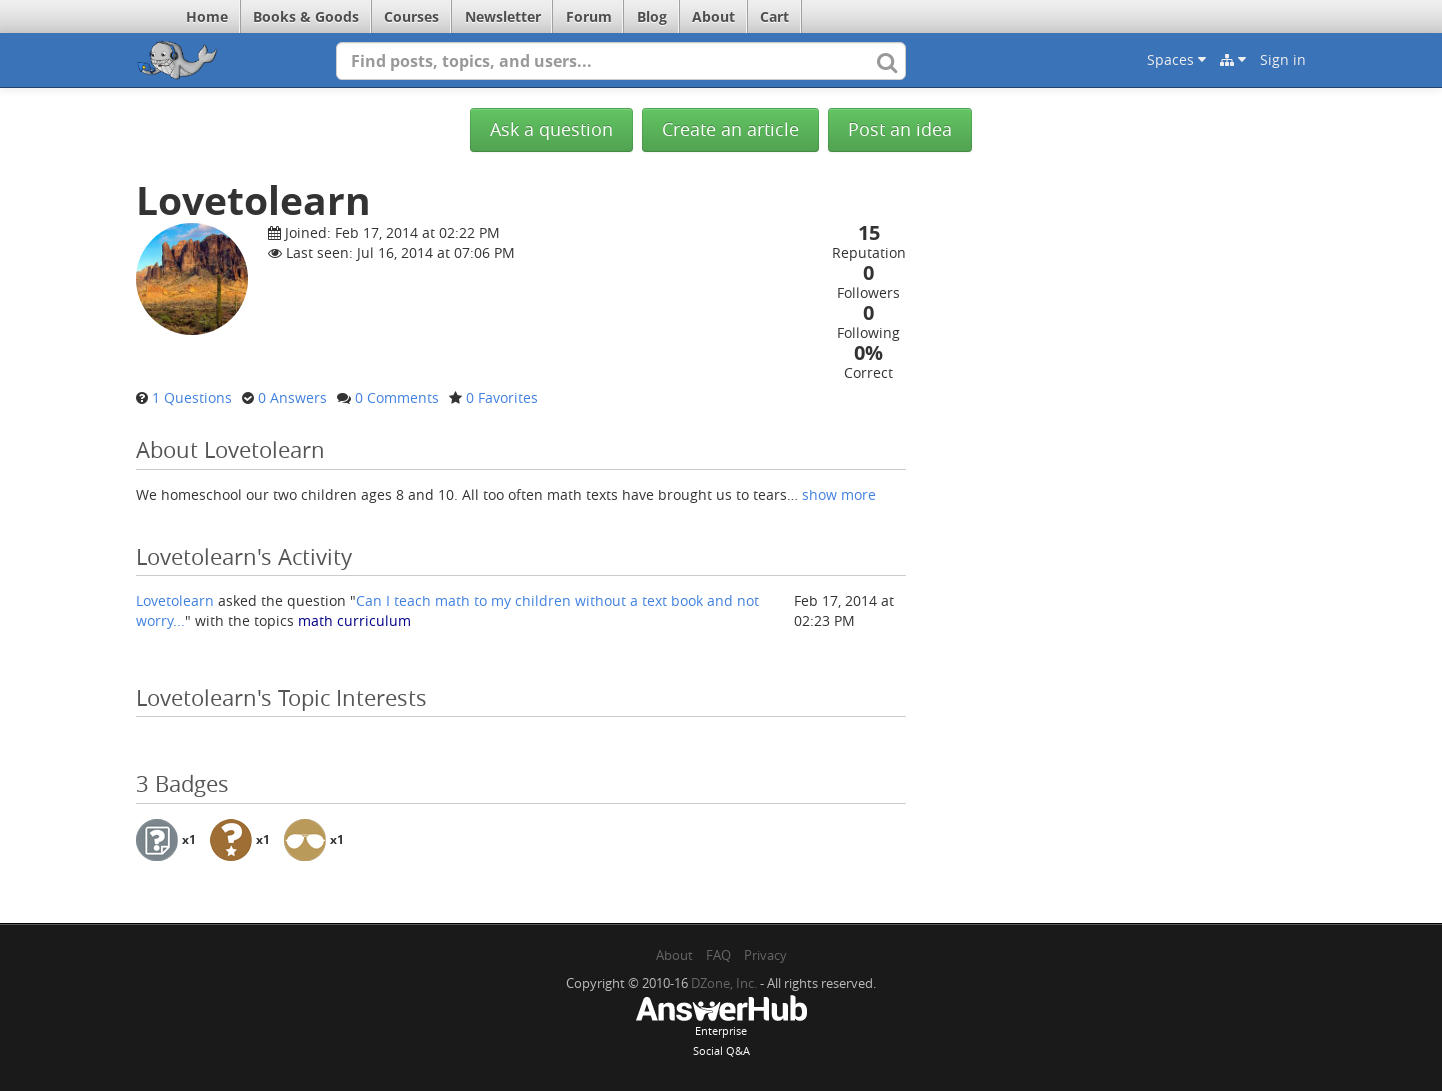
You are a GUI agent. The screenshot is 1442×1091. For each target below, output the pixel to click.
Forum (589, 16)
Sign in (1283, 59)
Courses (411, 16)
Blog (652, 16)
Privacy (765, 955)
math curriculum (354, 620)
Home (207, 16)
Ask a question (551, 129)
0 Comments (397, 397)
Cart (774, 16)
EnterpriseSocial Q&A (721, 1028)
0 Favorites (502, 397)
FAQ (718, 955)
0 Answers (292, 397)
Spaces (1176, 59)
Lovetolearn (175, 600)
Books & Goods (306, 16)
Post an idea (900, 129)
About (713, 16)
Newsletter (503, 16)
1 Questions (192, 397)
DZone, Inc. (724, 983)
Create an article (730, 129)
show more (839, 494)
